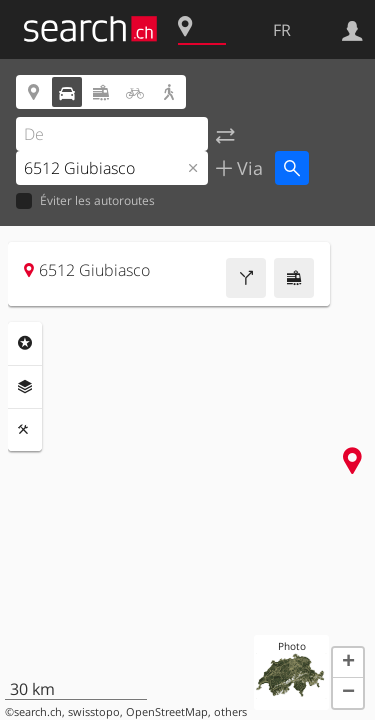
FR (282, 30)
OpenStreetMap (167, 712)
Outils (25, 430)
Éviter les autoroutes (85, 201)
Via (247, 168)
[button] (348, 663)
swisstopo (94, 712)
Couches (25, 387)
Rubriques (25, 343)
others (230, 712)
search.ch (38, 712)
